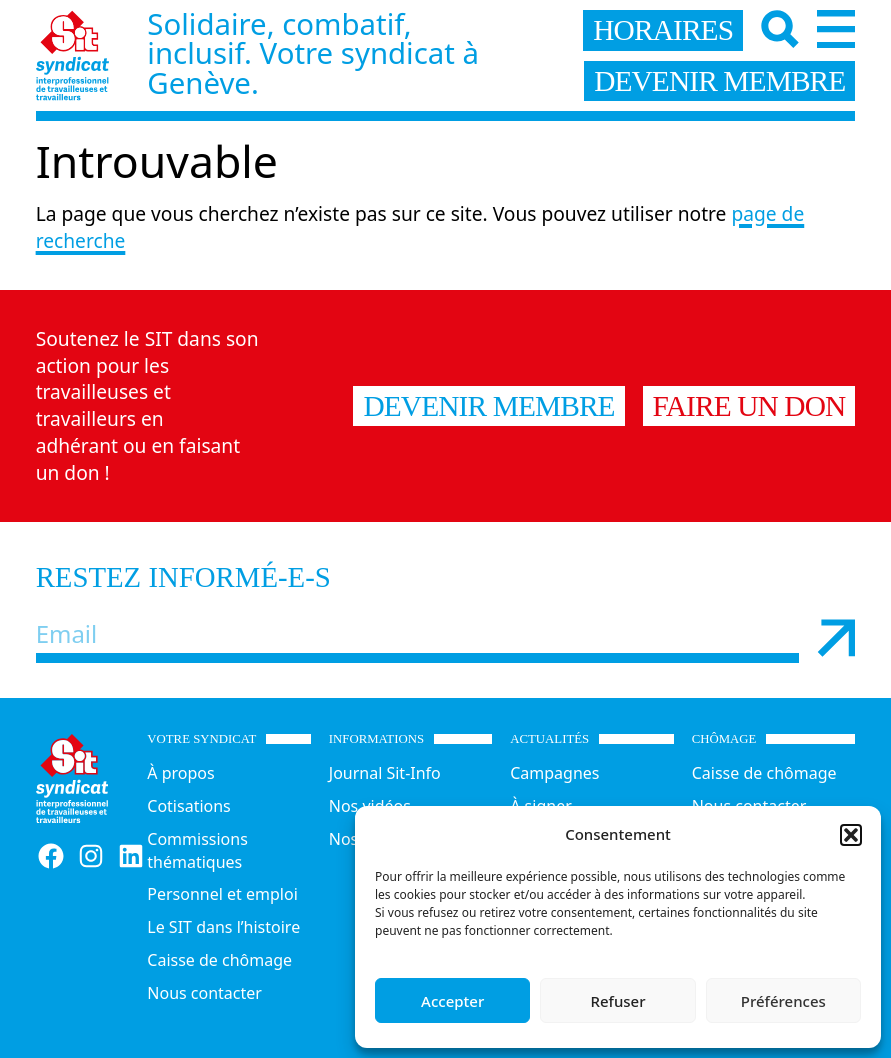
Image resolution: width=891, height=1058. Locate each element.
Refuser (617, 1001)
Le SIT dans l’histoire (223, 927)
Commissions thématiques (197, 850)
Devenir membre (488, 406)
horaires (663, 30)
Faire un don (749, 406)
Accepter (452, 1001)
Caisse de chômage (219, 960)
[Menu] (836, 29)
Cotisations (188, 806)
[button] (851, 835)
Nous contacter (204, 993)
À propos (180, 773)
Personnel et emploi (222, 894)
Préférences (783, 1001)
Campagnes (554, 773)
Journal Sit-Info (385, 773)
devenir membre (719, 81)
